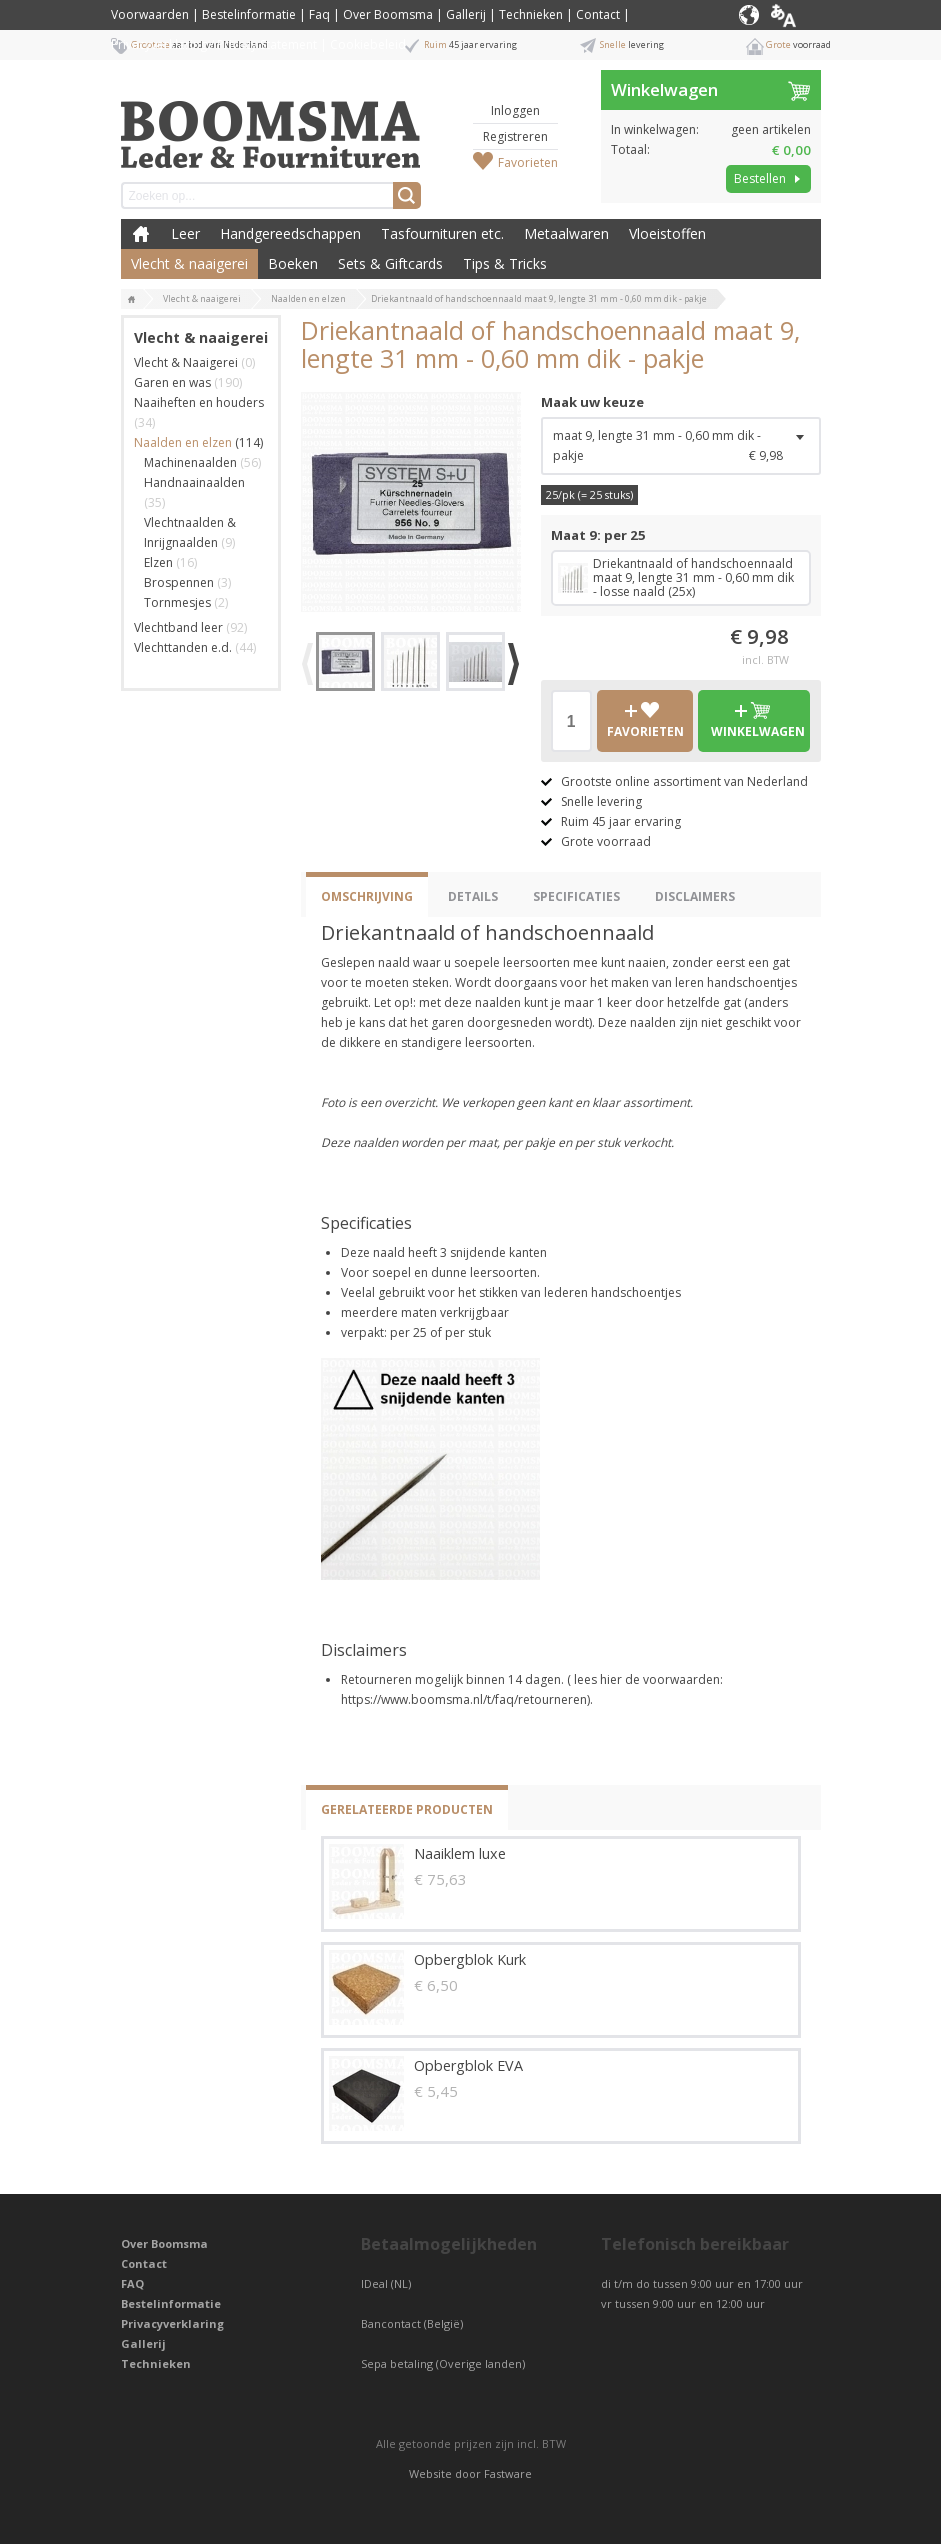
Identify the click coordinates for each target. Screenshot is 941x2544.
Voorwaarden (150, 14)
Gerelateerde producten (407, 1809)
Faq (319, 14)
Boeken (293, 263)
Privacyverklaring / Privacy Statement (214, 44)
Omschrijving (367, 896)
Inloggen (515, 110)
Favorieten (528, 162)
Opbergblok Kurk (470, 1959)
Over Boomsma (388, 14)
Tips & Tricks (505, 263)
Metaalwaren (566, 233)
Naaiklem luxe (460, 1853)
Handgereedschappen (290, 233)
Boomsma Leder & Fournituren (141, 234)
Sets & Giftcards (390, 263)
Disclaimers (695, 896)
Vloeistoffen (667, 233)
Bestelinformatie (249, 14)
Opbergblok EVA (468, 2065)
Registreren (515, 136)
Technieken (531, 14)
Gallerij (466, 14)
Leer (185, 233)
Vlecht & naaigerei (189, 263)
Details (473, 896)
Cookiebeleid (368, 44)
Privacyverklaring (172, 2323)
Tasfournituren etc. (442, 233)
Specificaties (576, 896)
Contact (598, 14)
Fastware (508, 2473)
